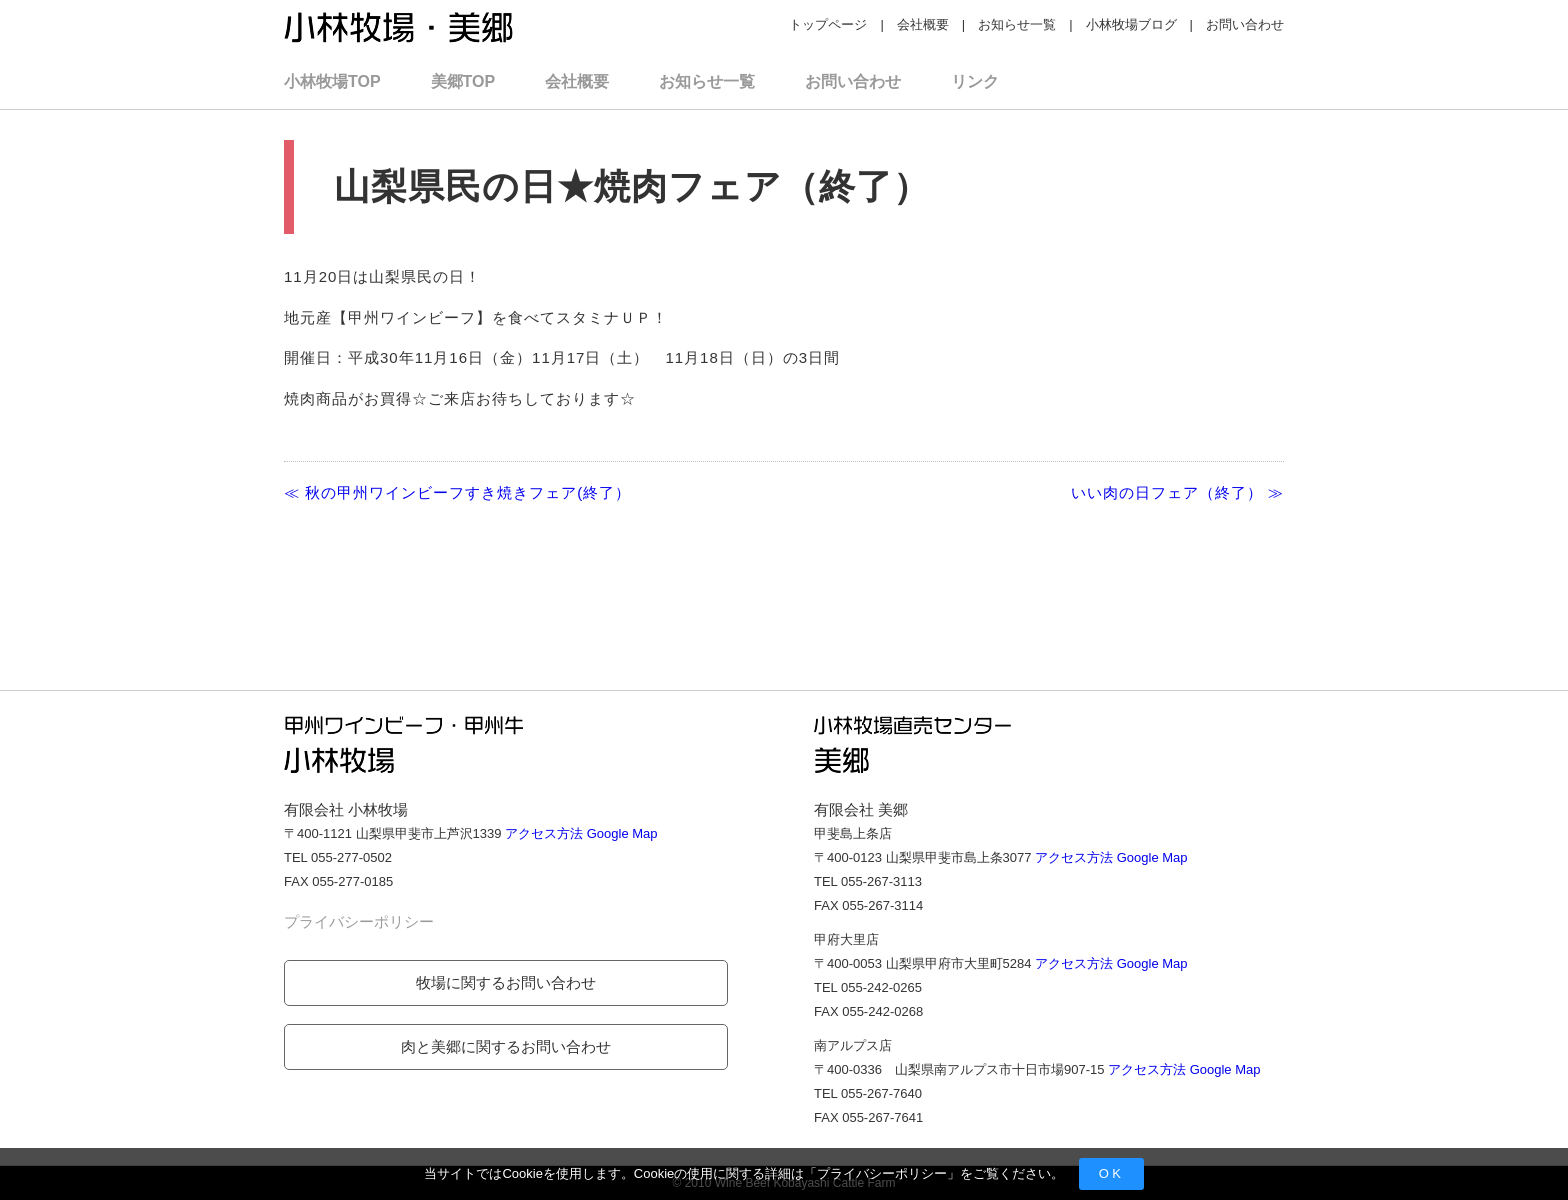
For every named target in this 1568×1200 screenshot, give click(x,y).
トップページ (828, 24)
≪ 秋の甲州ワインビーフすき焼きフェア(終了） (457, 492)
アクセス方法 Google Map (581, 833)
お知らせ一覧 (1017, 24)
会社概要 (923, 24)
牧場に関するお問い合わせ (506, 982)
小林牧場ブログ (1131, 24)
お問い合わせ (1245, 24)
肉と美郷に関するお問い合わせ (506, 1046)
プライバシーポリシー (882, 1173)
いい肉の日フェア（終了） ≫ (1177, 492)
